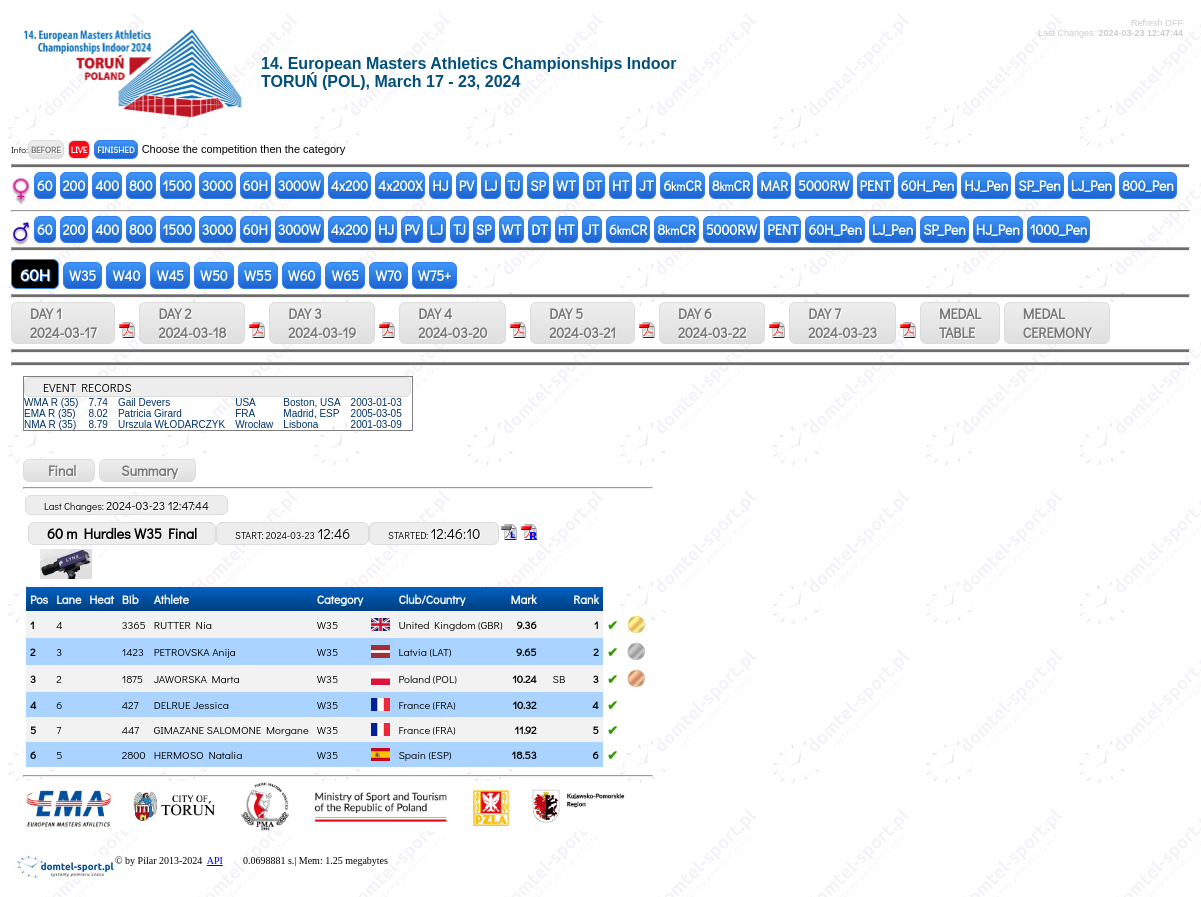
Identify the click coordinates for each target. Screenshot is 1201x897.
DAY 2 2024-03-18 (192, 323)
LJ (491, 185)
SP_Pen (1039, 185)
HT (620, 185)
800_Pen (1148, 185)
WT (566, 185)
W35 (82, 275)
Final (59, 470)
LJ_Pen (1091, 185)
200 (74, 185)
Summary (147, 470)
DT (594, 185)
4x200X (400, 185)
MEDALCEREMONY (1057, 323)
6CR (682, 185)
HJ (440, 185)
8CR (731, 185)
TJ (514, 185)
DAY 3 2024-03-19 (322, 323)
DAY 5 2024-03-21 (582, 323)
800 (140, 185)
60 (45, 185)
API (215, 860)
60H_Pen (927, 185)
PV (466, 185)
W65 (345, 275)
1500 (177, 185)
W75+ (435, 275)
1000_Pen (1059, 229)
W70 (388, 275)
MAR (774, 185)
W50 (214, 275)
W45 (170, 275)
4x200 (349, 185)
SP (538, 185)
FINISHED (115, 149)
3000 (217, 185)
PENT (875, 185)
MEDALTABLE (960, 323)
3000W (299, 185)
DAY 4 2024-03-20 (452, 323)
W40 (126, 275)
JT (646, 185)
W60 (302, 275)
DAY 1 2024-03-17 (63, 323)
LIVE (79, 149)
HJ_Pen (986, 185)
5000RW (823, 185)
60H (255, 185)
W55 (258, 275)
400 (107, 185)
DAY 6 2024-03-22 (712, 323)
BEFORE (46, 149)
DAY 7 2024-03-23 (842, 323)
